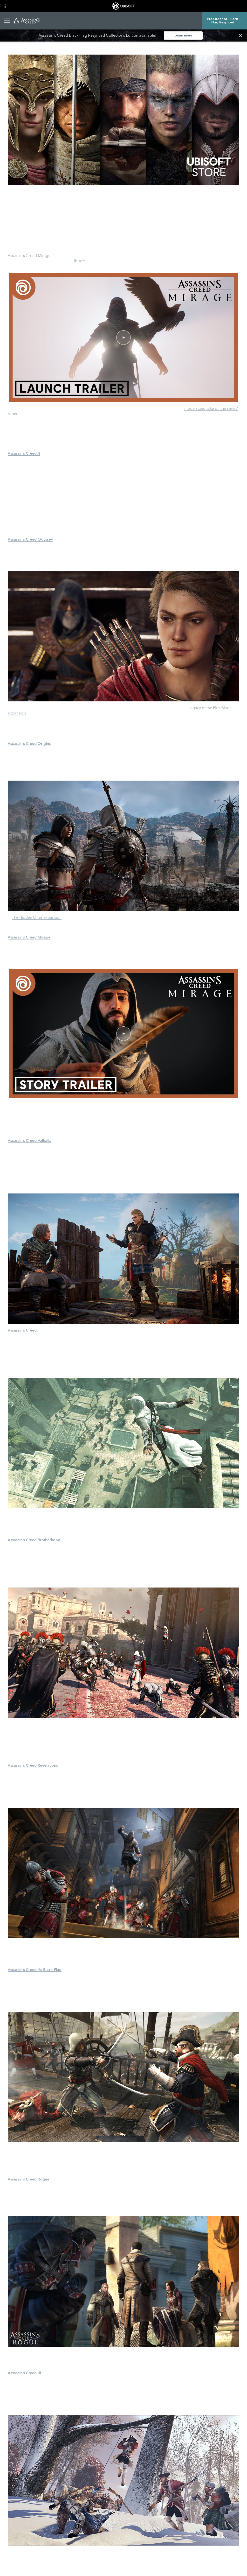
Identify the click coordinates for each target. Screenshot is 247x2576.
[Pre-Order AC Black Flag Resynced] (224, 20)
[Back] (10, 42)
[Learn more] (183, 35)
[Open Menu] (7, 21)
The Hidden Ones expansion (37, 917)
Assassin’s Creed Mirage (29, 255)
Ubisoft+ (80, 261)
